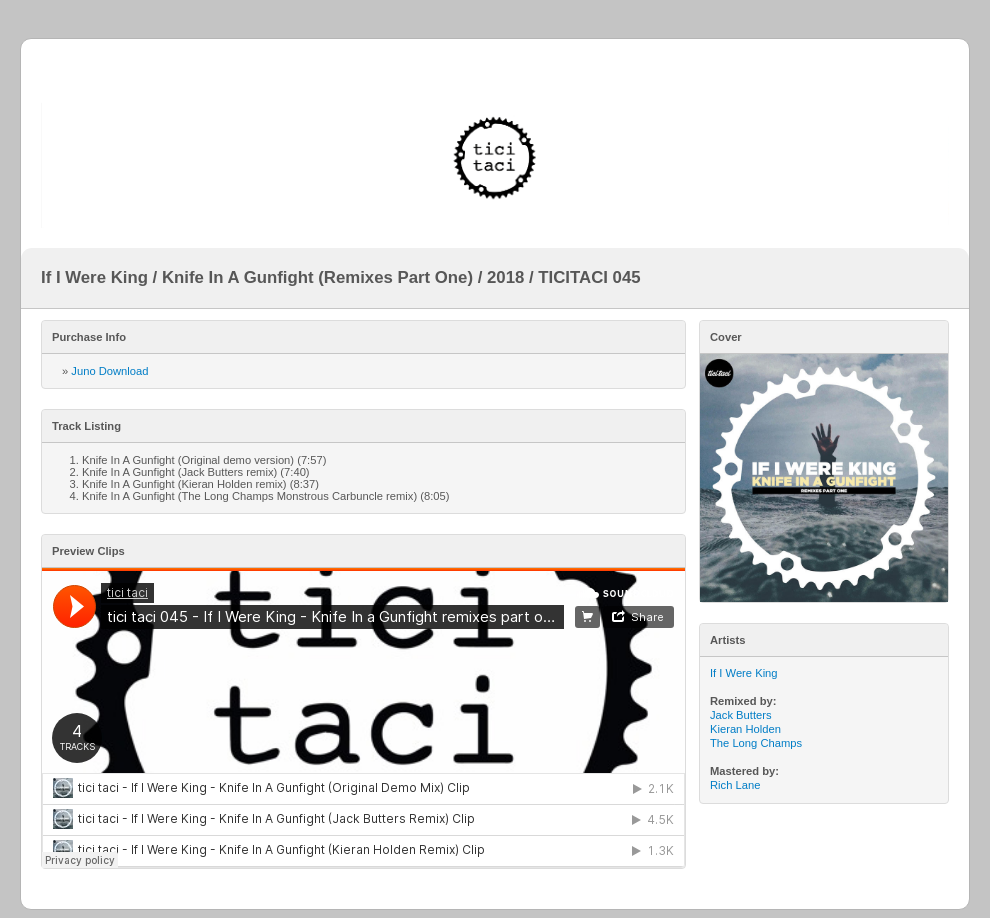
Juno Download (109, 371)
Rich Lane (735, 785)
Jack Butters (741, 715)
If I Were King (744, 673)
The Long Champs (756, 743)
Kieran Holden (745, 729)
